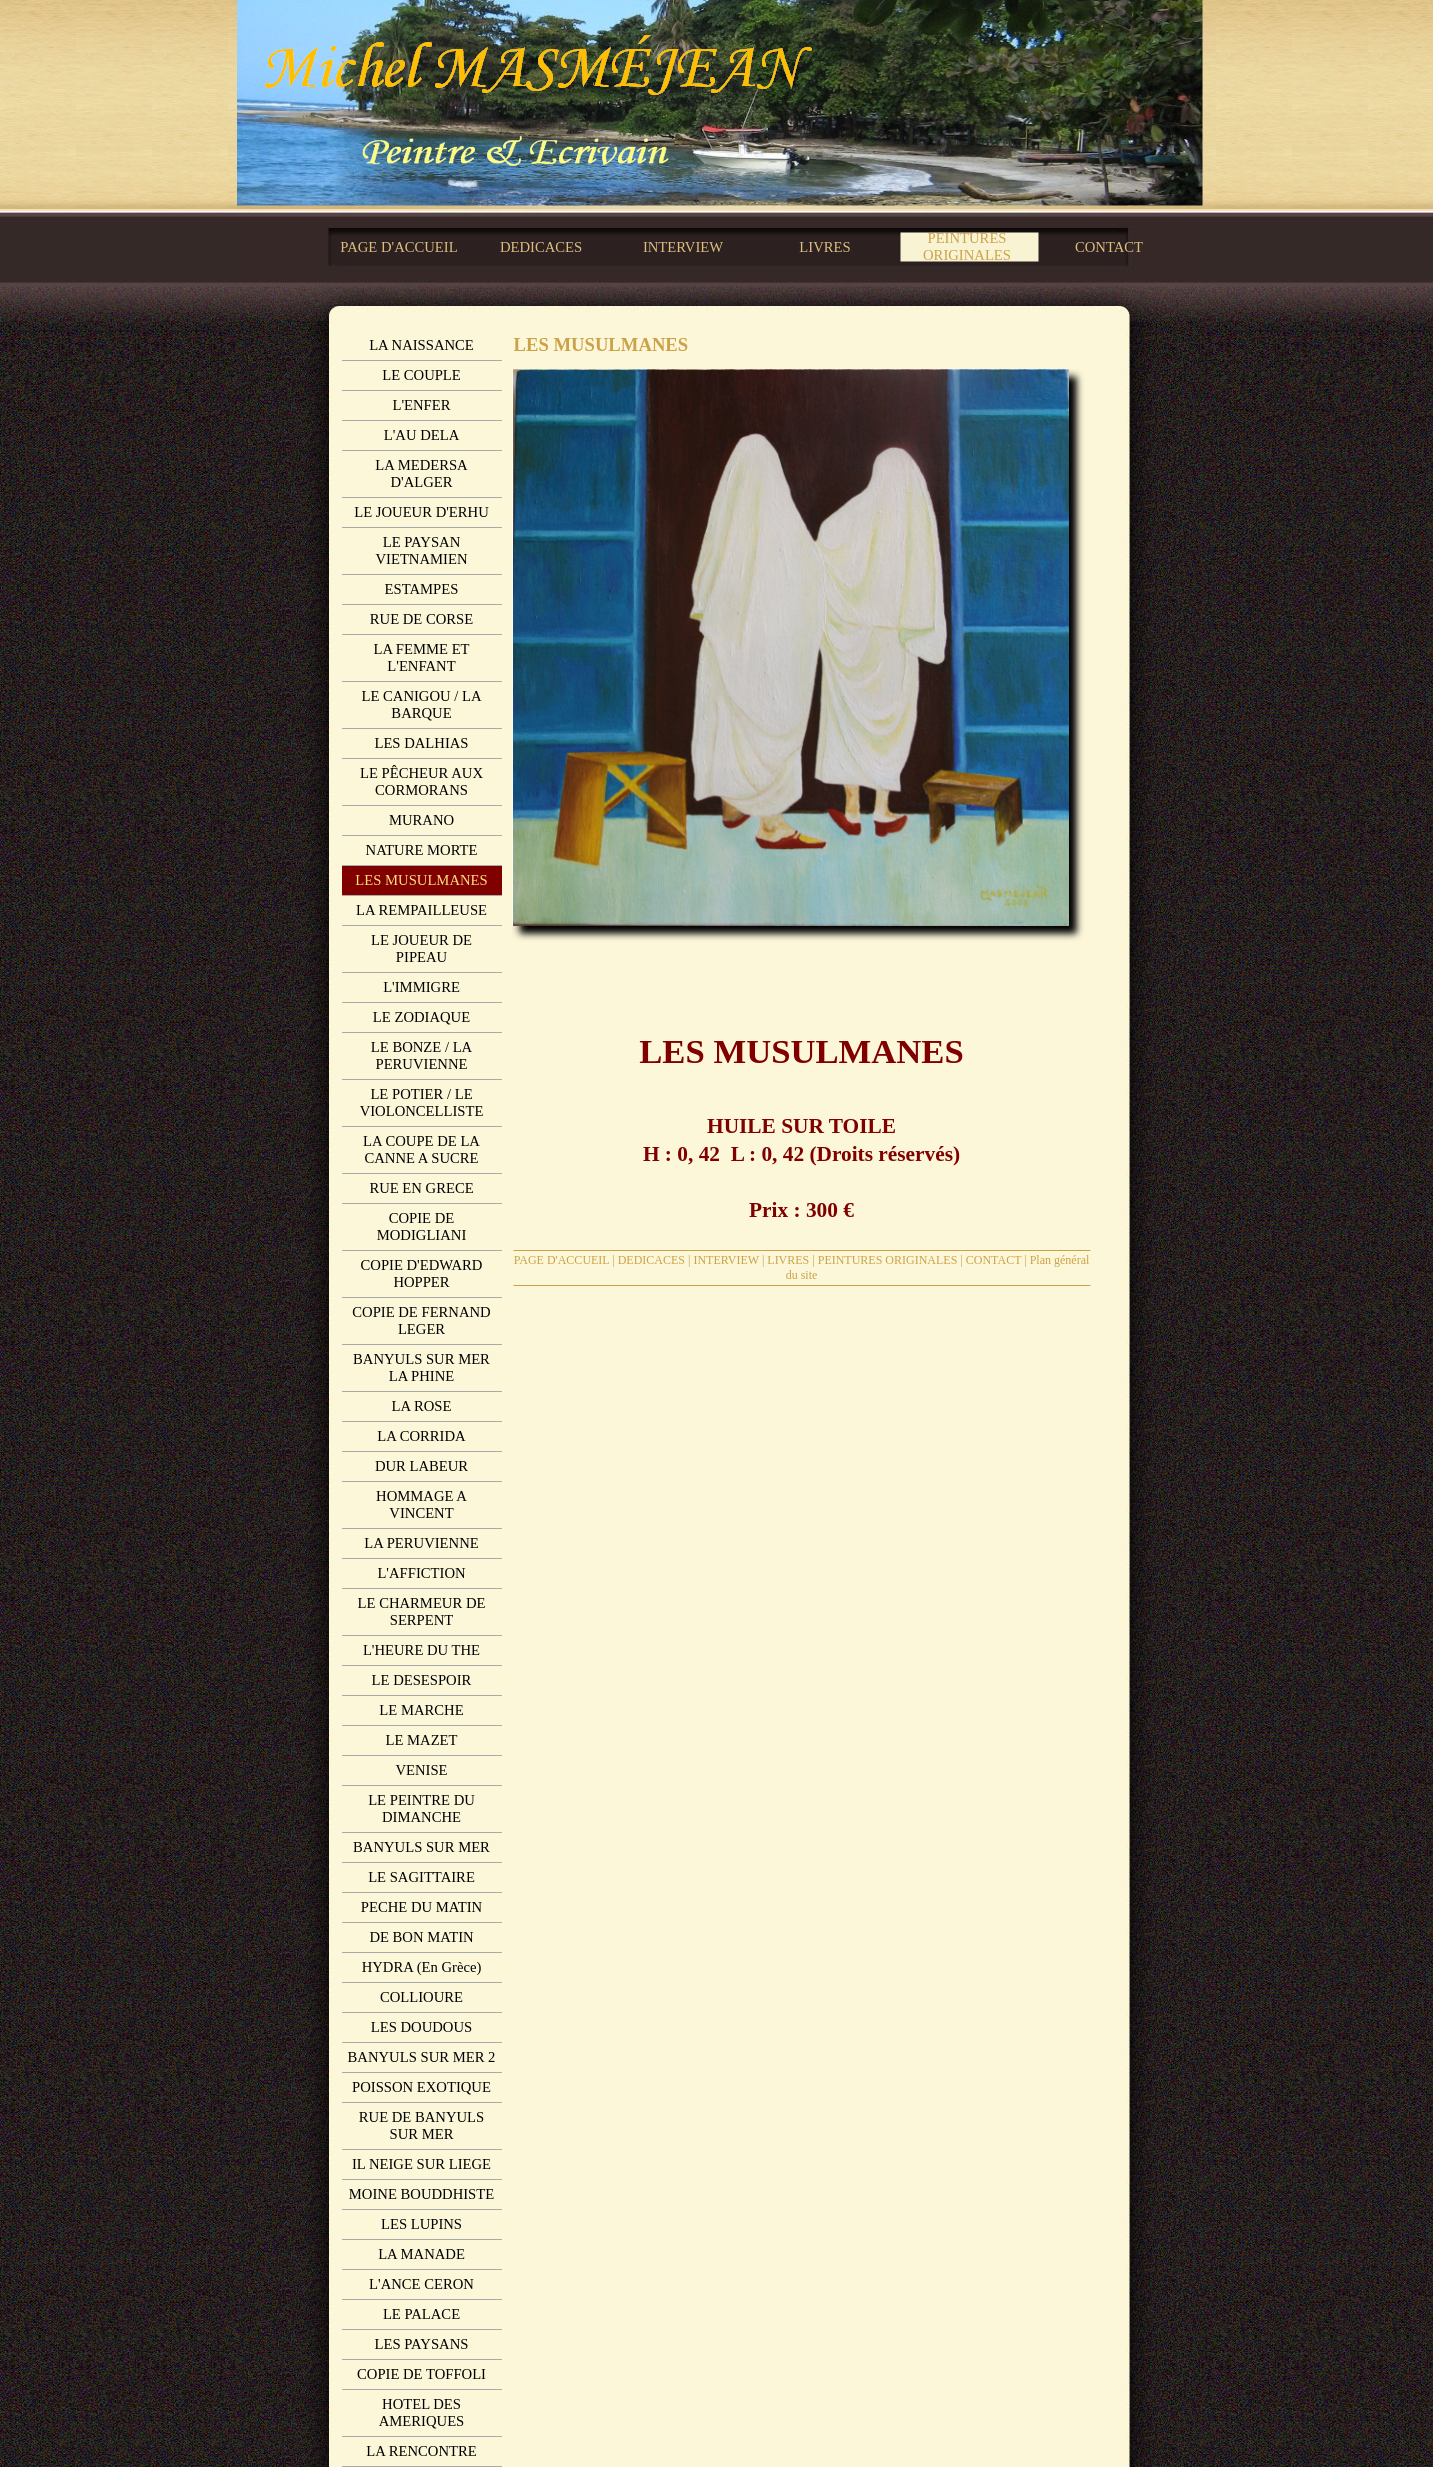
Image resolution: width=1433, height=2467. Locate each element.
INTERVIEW (725, 1260)
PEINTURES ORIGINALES (888, 1260)
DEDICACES (651, 1260)
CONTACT (994, 1260)
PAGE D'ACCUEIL (562, 1260)
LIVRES (788, 1260)
